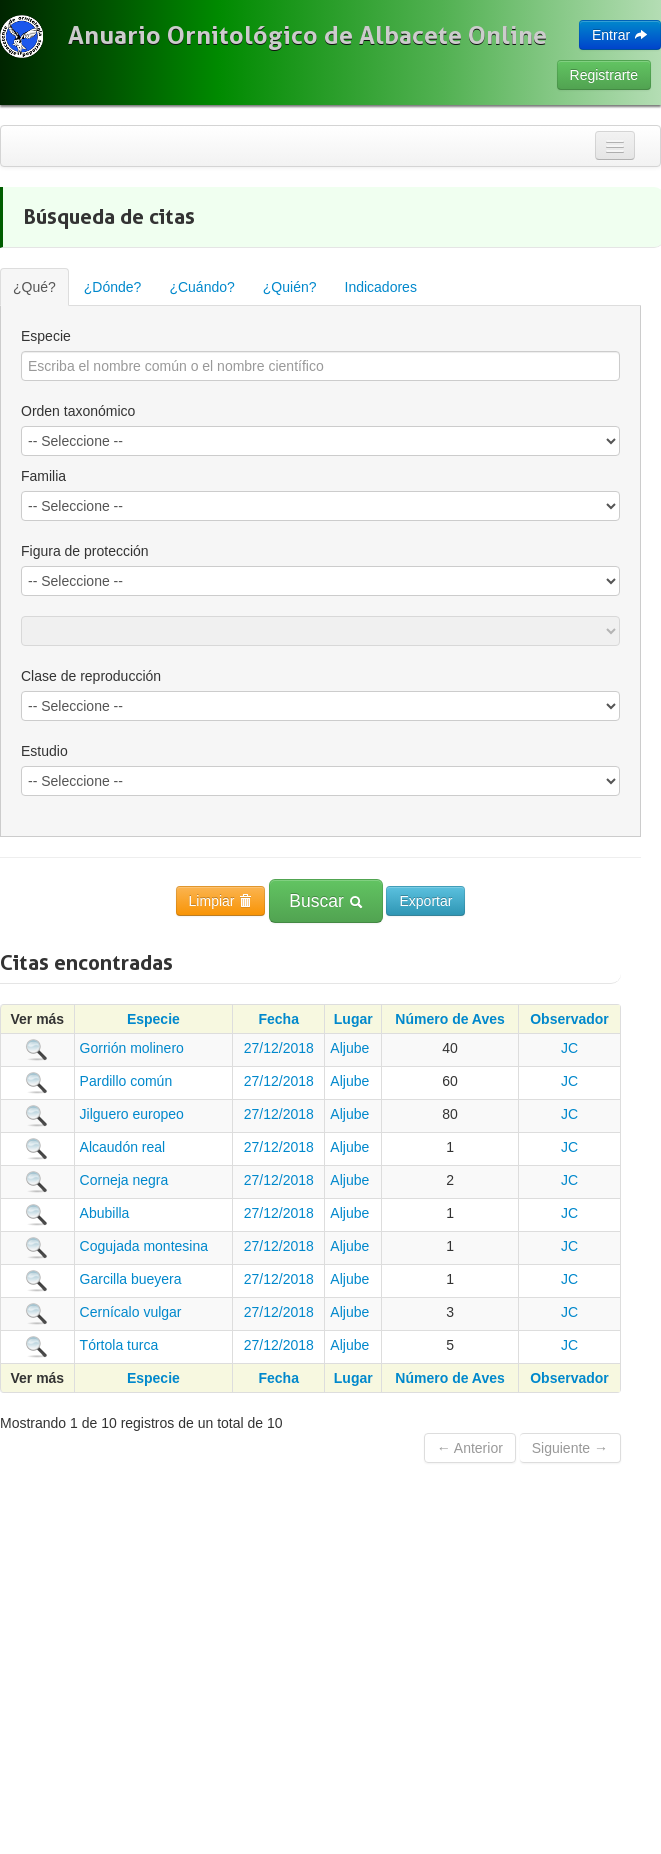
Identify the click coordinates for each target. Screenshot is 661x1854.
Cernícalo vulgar (131, 1312)
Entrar (620, 35)
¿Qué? (34, 287)
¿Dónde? (113, 287)
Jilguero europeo (132, 1114)
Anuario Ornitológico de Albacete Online (307, 35)
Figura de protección (85, 551)
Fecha (279, 1019)
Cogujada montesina (144, 1246)
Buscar (325, 901)
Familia (43, 476)
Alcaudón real (123, 1147)
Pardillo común (126, 1081)
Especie (46, 336)
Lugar (353, 1019)
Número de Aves (449, 1019)
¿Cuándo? (201, 287)
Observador (569, 1019)
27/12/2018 (279, 1048)
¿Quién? (290, 287)
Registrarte (604, 75)
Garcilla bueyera (131, 1279)
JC (569, 1048)
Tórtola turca (119, 1345)
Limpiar (221, 901)
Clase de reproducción (91, 676)
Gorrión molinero (132, 1048)
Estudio (44, 751)
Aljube (349, 1048)
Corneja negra (124, 1180)
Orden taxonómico (78, 411)
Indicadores (381, 287)
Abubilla (105, 1213)
